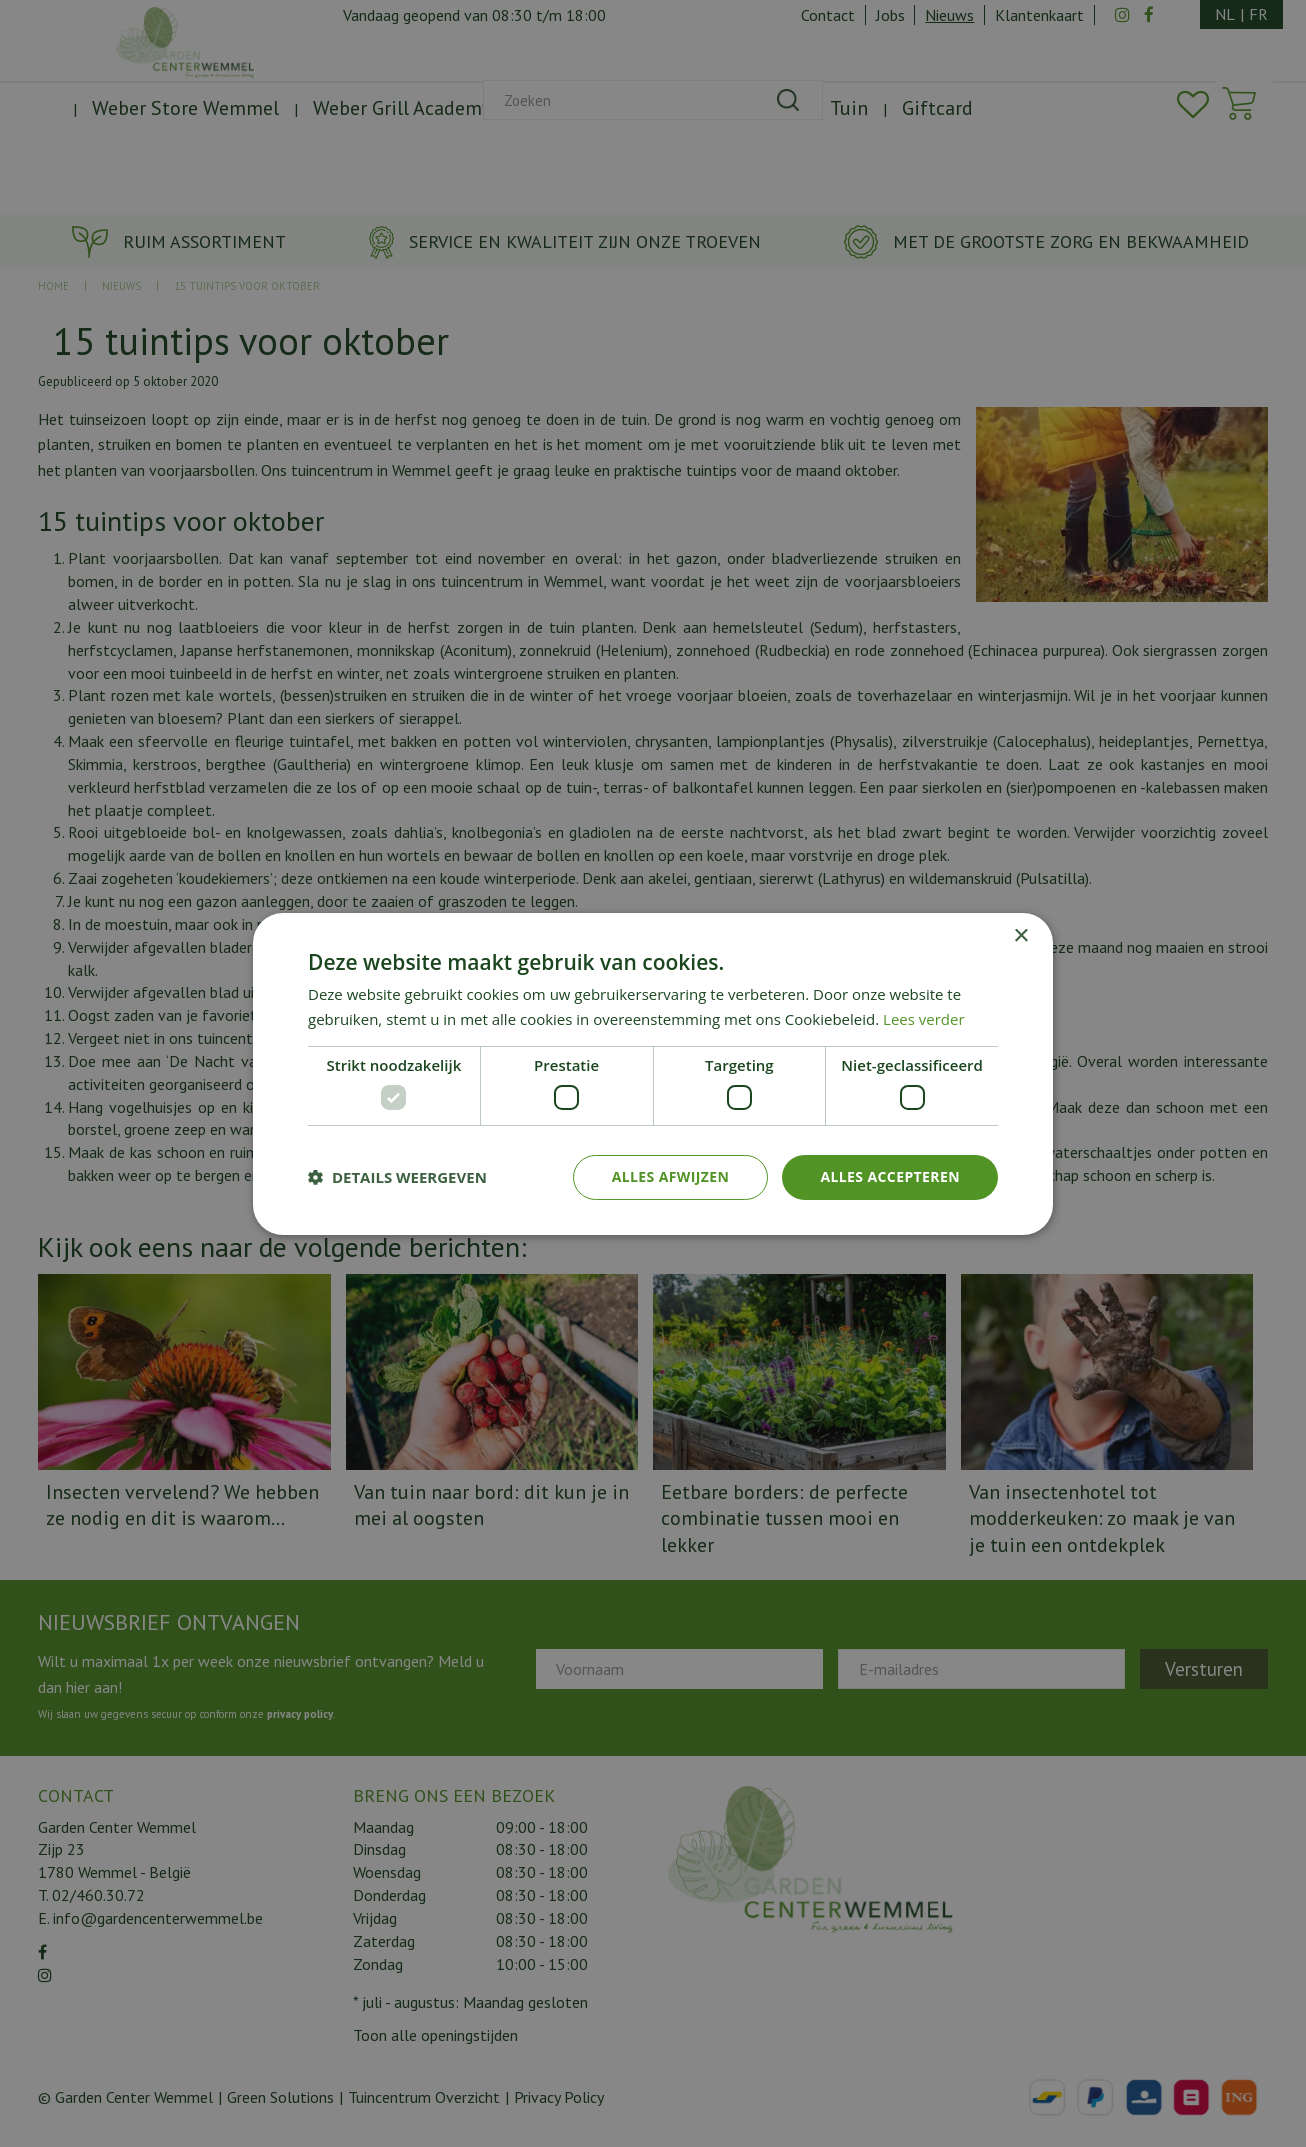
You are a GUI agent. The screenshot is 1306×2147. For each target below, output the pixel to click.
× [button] (1020, 935)
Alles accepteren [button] (890, 1176)
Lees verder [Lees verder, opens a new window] (924, 1019)
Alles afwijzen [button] (671, 1176)
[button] (397, 1177)
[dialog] (653, 1073)
